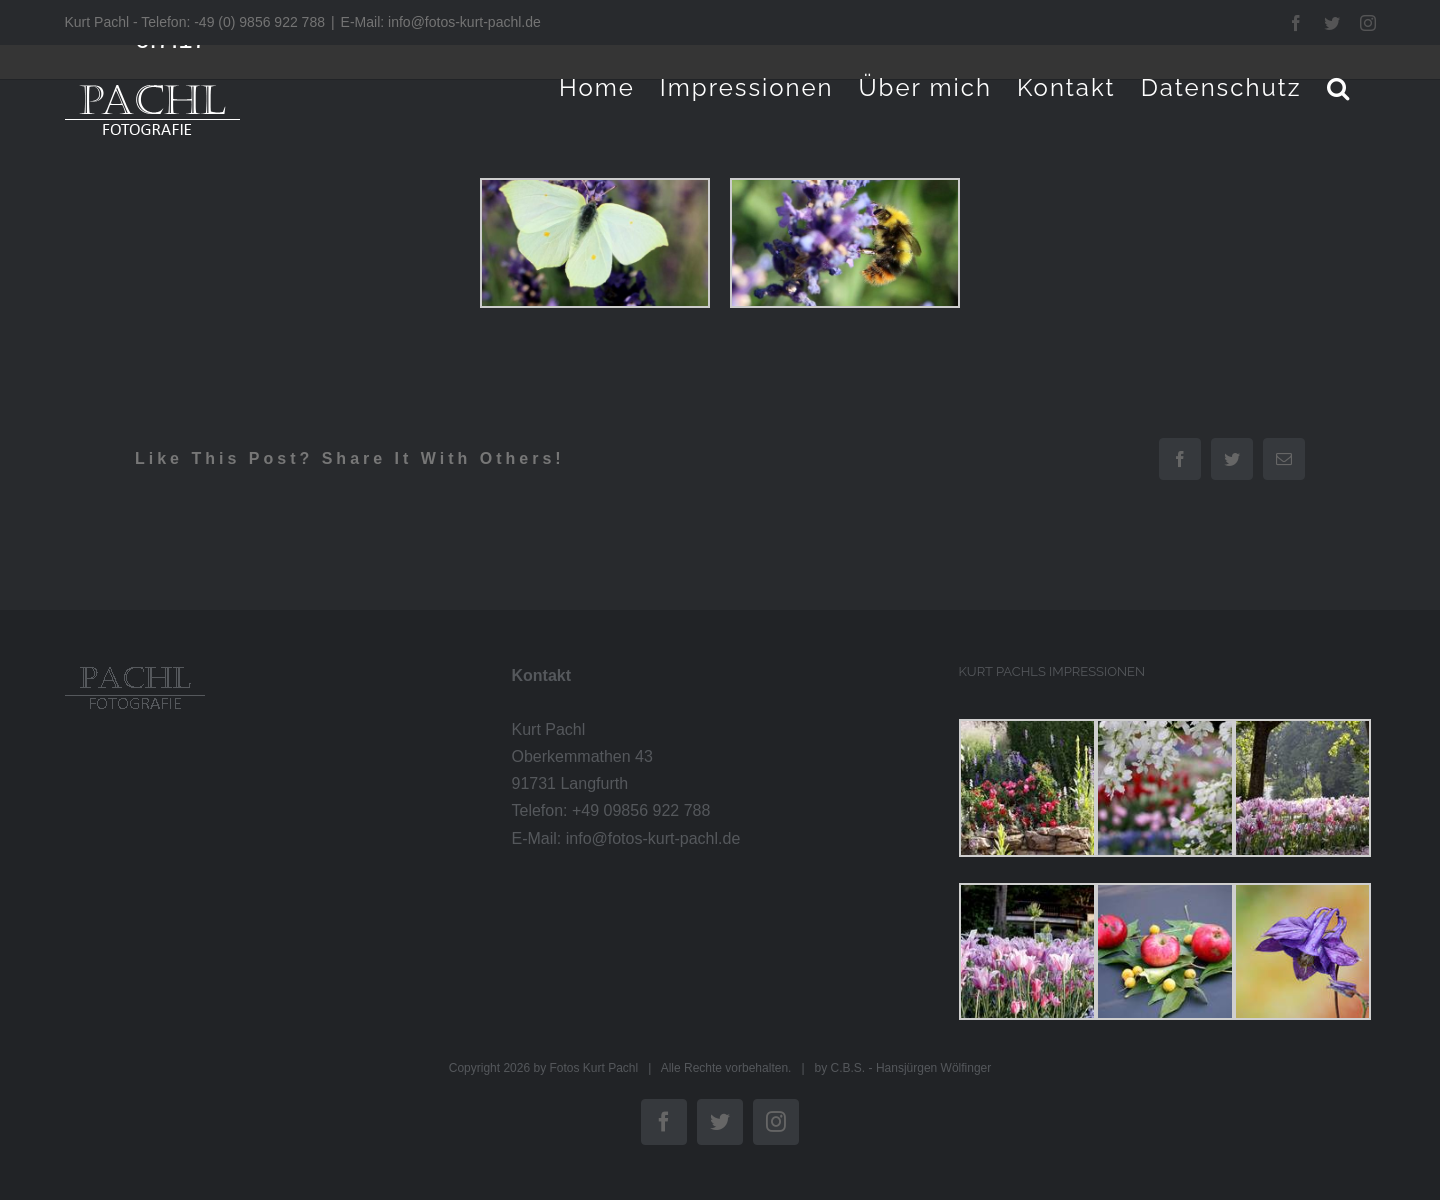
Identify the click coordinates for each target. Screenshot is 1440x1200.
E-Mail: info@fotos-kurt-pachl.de (441, 22)
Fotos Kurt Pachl (593, 1068)
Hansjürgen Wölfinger (933, 1068)
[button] (1339, 87)
